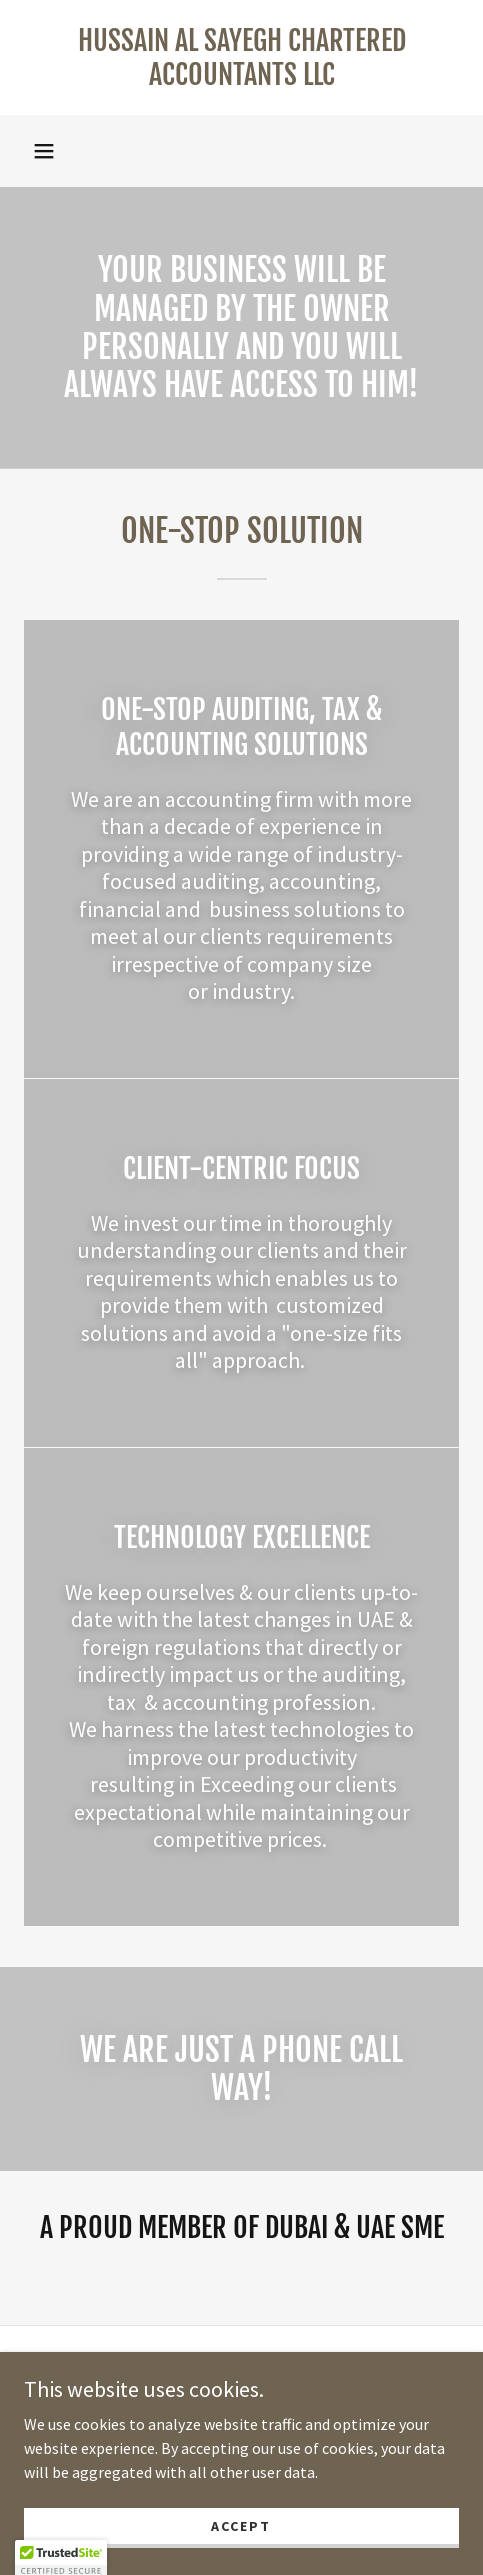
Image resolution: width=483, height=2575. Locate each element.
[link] (241, 57)
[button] (44, 151)
